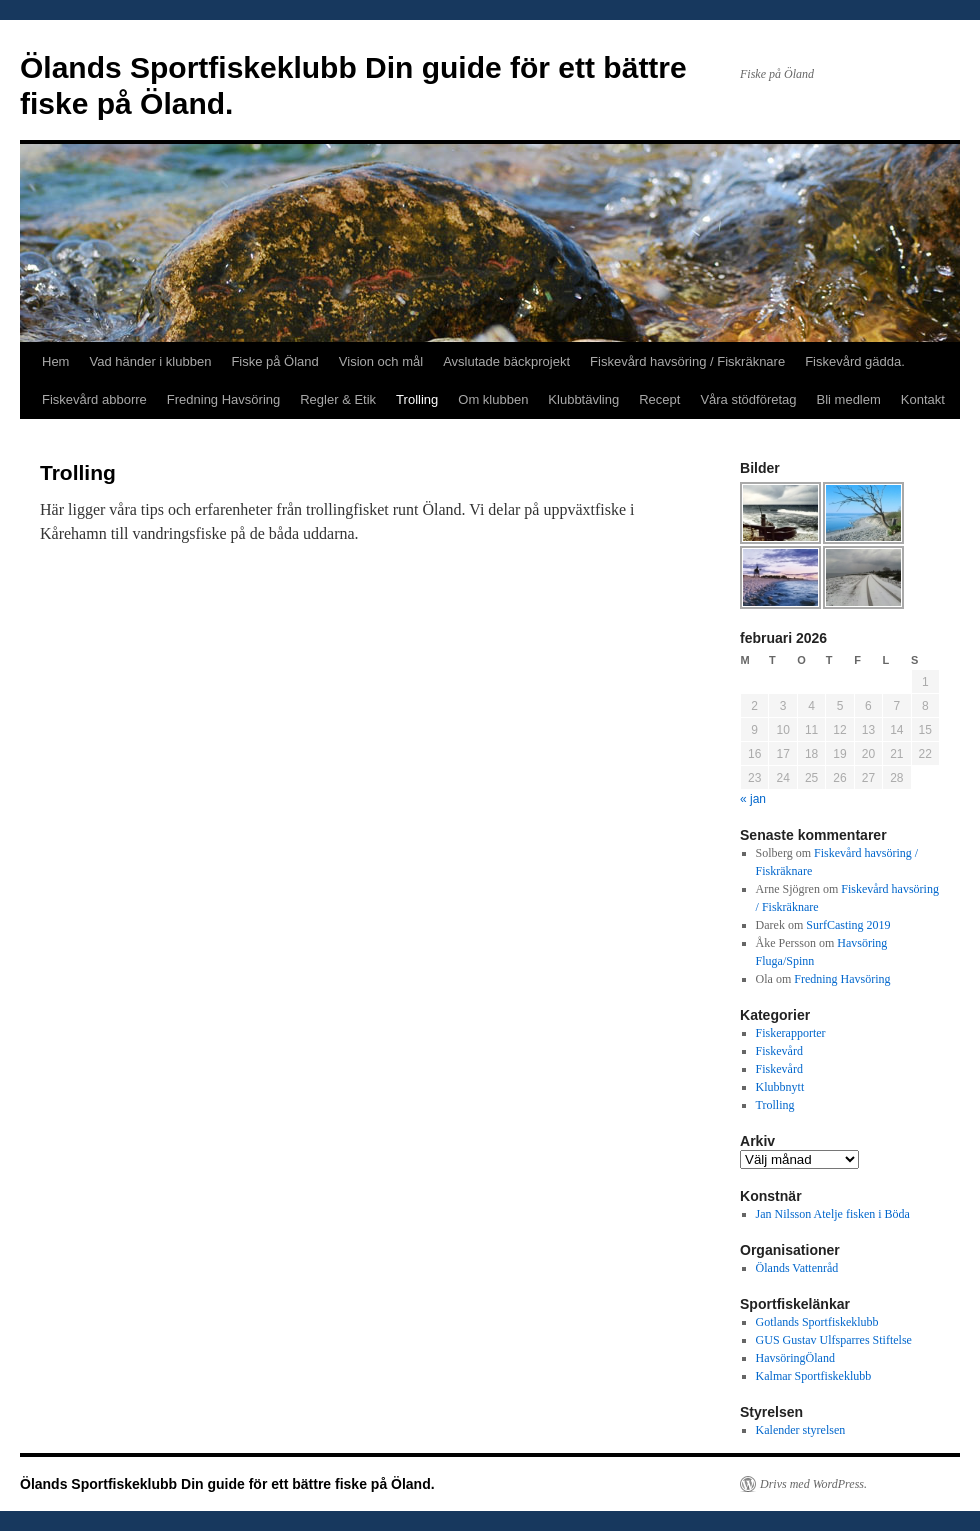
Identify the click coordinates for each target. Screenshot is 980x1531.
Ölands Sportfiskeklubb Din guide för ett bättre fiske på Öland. (227, 1484)
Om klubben (493, 399)
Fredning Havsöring (223, 399)
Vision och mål (381, 361)
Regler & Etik (338, 399)
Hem (55, 361)
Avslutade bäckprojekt (506, 361)
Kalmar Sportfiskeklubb (814, 1376)
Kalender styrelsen (801, 1430)
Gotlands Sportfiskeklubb (817, 1322)
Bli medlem (849, 399)
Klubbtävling (583, 399)
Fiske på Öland (274, 361)
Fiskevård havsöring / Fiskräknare (687, 361)
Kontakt (923, 399)
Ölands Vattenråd (797, 1268)
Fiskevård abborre (94, 399)
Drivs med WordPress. (813, 1484)
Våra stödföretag (748, 399)
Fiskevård (779, 1051)
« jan (753, 799)
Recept (659, 399)
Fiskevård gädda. (855, 361)
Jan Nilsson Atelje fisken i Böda (833, 1214)
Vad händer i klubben (150, 361)
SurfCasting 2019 (848, 925)
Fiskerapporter (791, 1033)
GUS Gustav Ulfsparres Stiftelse (834, 1340)
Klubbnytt (780, 1087)
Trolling (417, 399)
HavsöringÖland (795, 1358)
